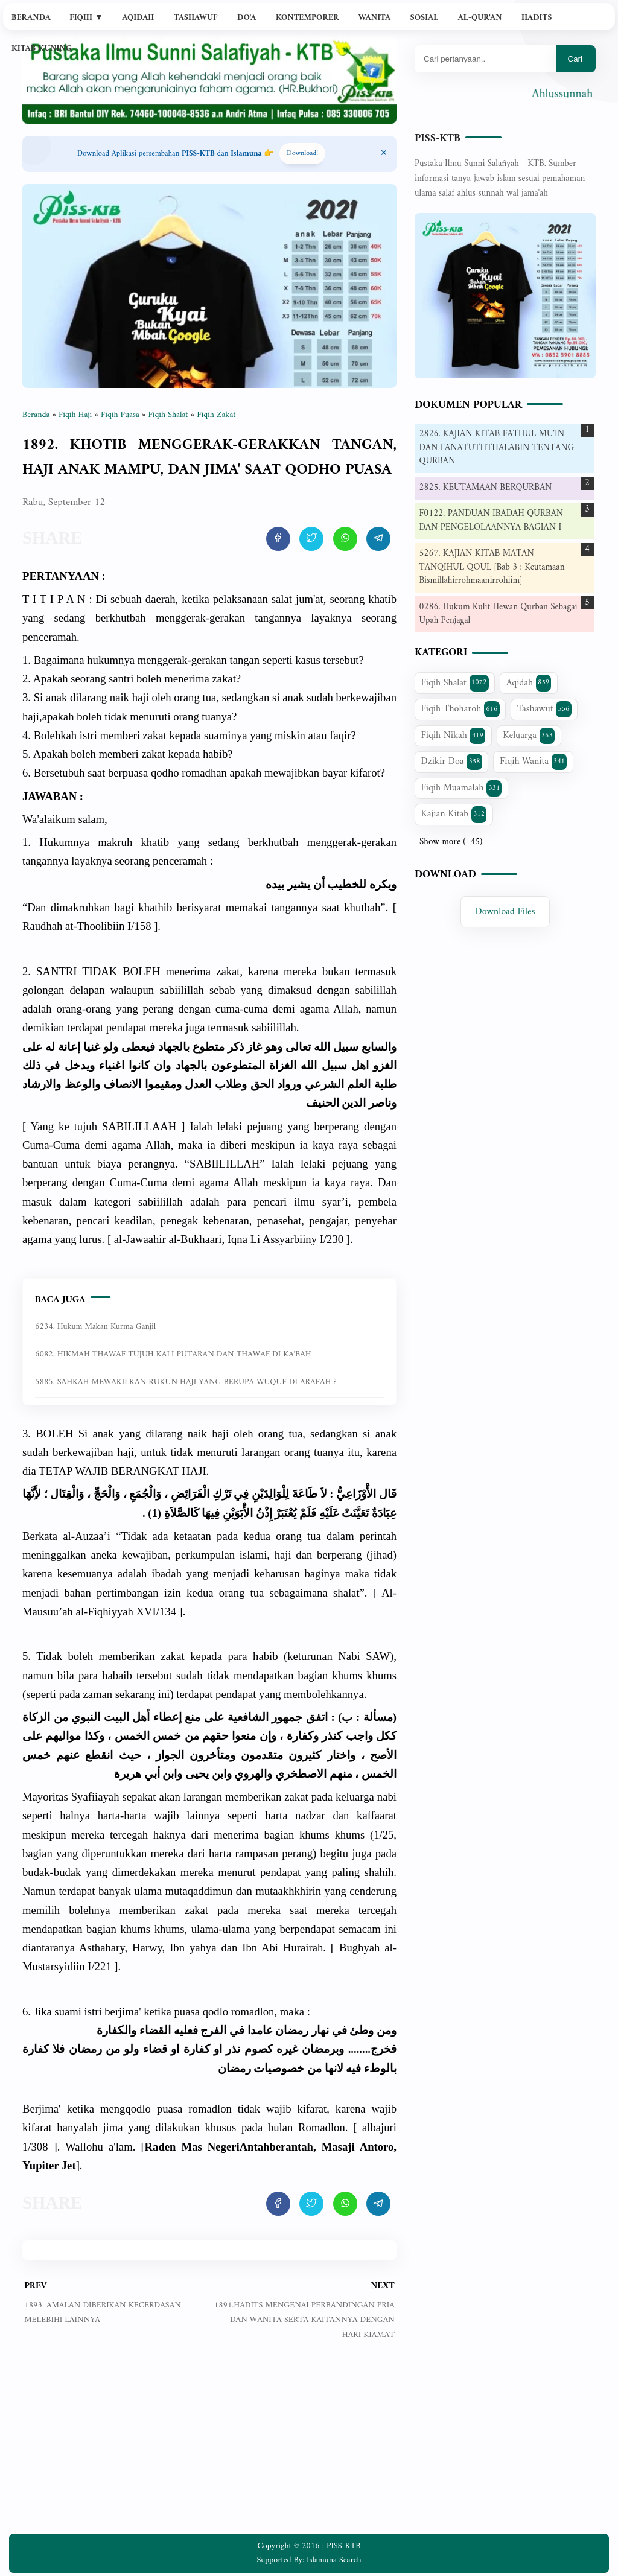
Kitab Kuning (41, 48)
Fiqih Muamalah (461, 788)
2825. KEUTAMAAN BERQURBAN (485, 488)
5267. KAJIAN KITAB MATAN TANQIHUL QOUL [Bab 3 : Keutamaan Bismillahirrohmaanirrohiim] (492, 567)
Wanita (374, 17)
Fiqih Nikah (453, 735)
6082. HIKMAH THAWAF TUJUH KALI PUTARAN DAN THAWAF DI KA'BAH (173, 1354)
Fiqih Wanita (533, 761)
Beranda (31, 17)
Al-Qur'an (480, 17)
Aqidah (138, 17)
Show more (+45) (450, 842)
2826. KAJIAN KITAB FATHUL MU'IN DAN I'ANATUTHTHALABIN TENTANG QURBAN (496, 447)
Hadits (536, 17)
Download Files (505, 911)
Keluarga (529, 735)
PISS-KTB (437, 138)
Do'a (246, 17)
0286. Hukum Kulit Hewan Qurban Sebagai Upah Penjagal (498, 614)
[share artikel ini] (278, 539)
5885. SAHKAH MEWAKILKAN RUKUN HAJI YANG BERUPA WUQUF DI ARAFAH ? (185, 1382)
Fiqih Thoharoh (460, 709)
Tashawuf (196, 17)
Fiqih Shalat (455, 683)
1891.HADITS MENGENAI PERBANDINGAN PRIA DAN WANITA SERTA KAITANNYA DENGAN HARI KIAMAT (304, 2320)
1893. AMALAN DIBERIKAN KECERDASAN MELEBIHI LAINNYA (102, 2312)
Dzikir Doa (451, 761)
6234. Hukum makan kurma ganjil (95, 1326)
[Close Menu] (383, 153)
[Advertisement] (209, 2446)
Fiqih (86, 17)
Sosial (424, 17)
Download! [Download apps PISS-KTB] (302, 153)
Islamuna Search (334, 2560)
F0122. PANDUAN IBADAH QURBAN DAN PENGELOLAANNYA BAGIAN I (491, 521)
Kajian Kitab (454, 814)
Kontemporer (307, 17)
